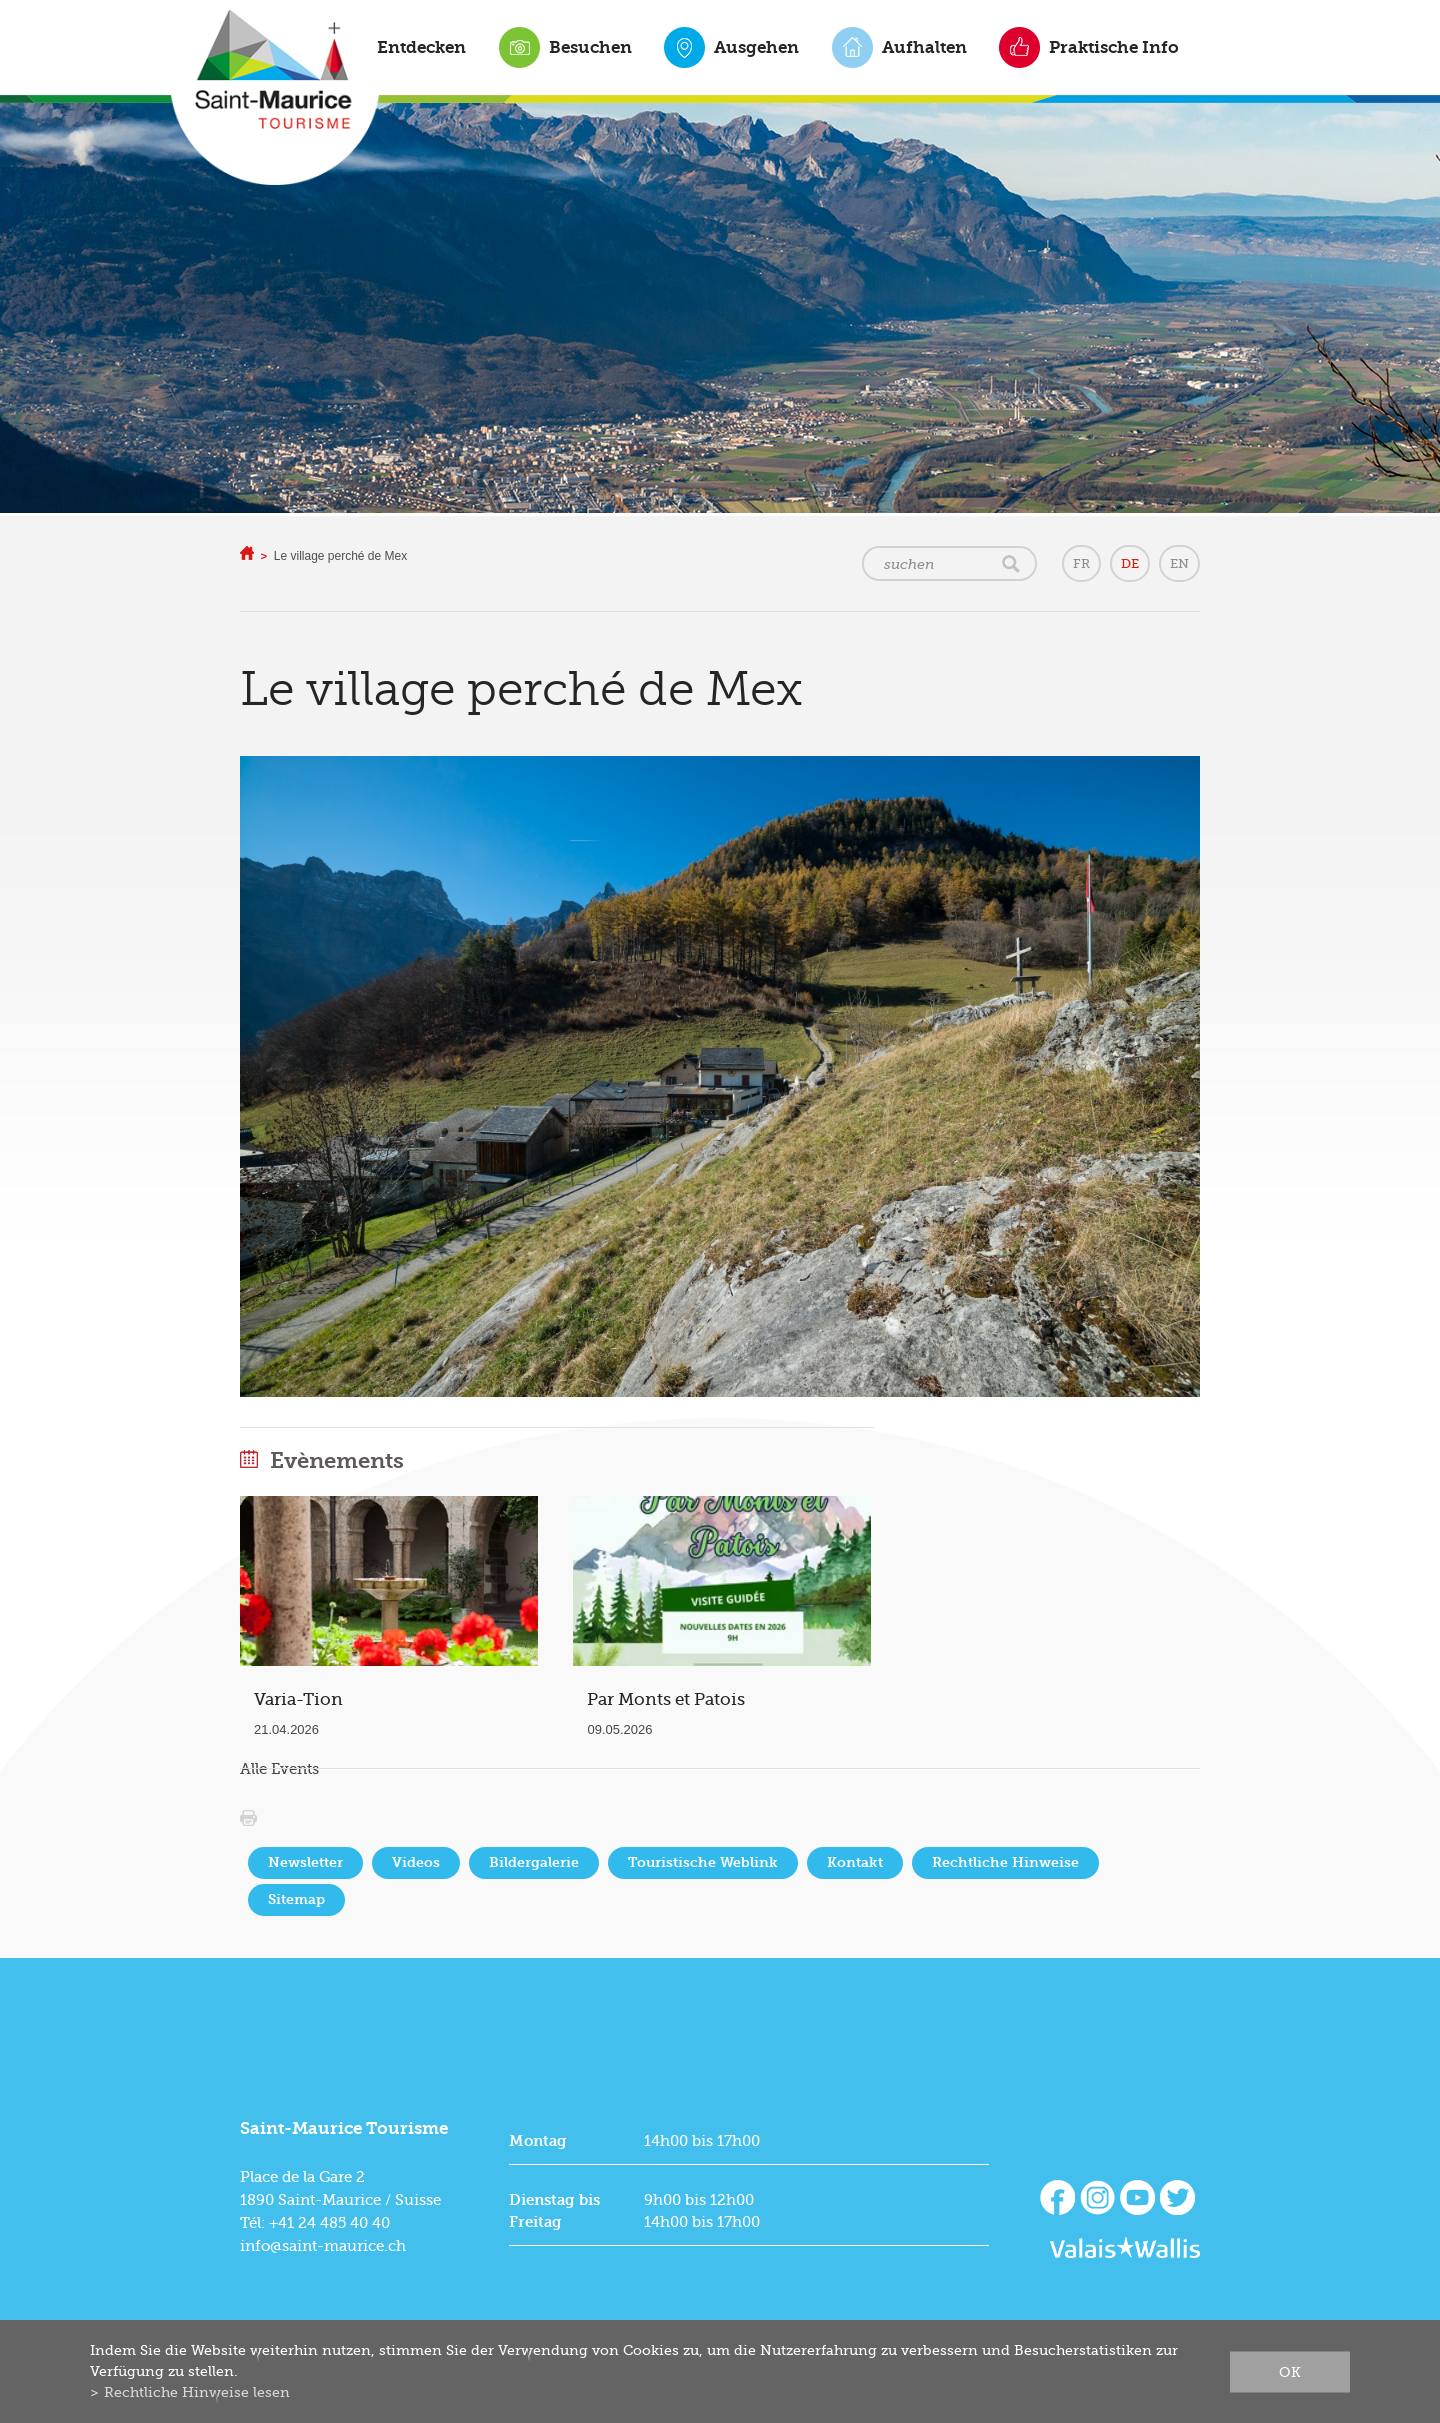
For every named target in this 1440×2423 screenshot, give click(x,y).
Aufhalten (924, 47)
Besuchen (590, 47)
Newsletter (305, 1862)
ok (1290, 2371)
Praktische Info (1114, 47)
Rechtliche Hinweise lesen (197, 2392)
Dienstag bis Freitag (554, 2211)
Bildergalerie (534, 1862)
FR (1081, 563)
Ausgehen (756, 47)
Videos (416, 1862)
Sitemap (296, 1899)
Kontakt (855, 1862)
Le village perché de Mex (340, 556)
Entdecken (421, 47)
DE (1130, 563)
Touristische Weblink (703, 1862)
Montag (538, 2141)
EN (1179, 563)
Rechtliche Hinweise (1005, 1862)
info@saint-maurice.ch (323, 2246)
